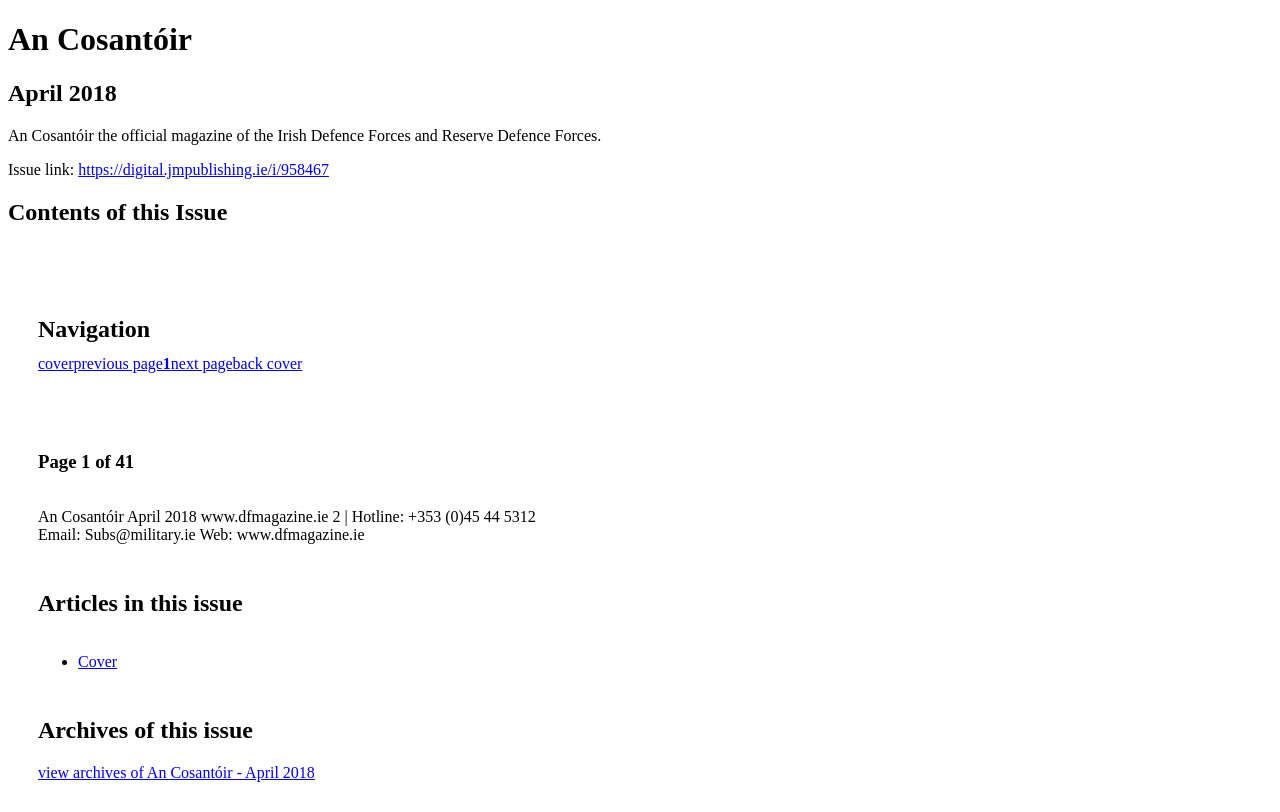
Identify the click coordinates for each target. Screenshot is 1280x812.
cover (56, 363)
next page (202, 363)
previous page (118, 363)
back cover (268, 363)
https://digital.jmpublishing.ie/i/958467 (203, 169)
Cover (97, 661)
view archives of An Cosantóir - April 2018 (176, 772)
